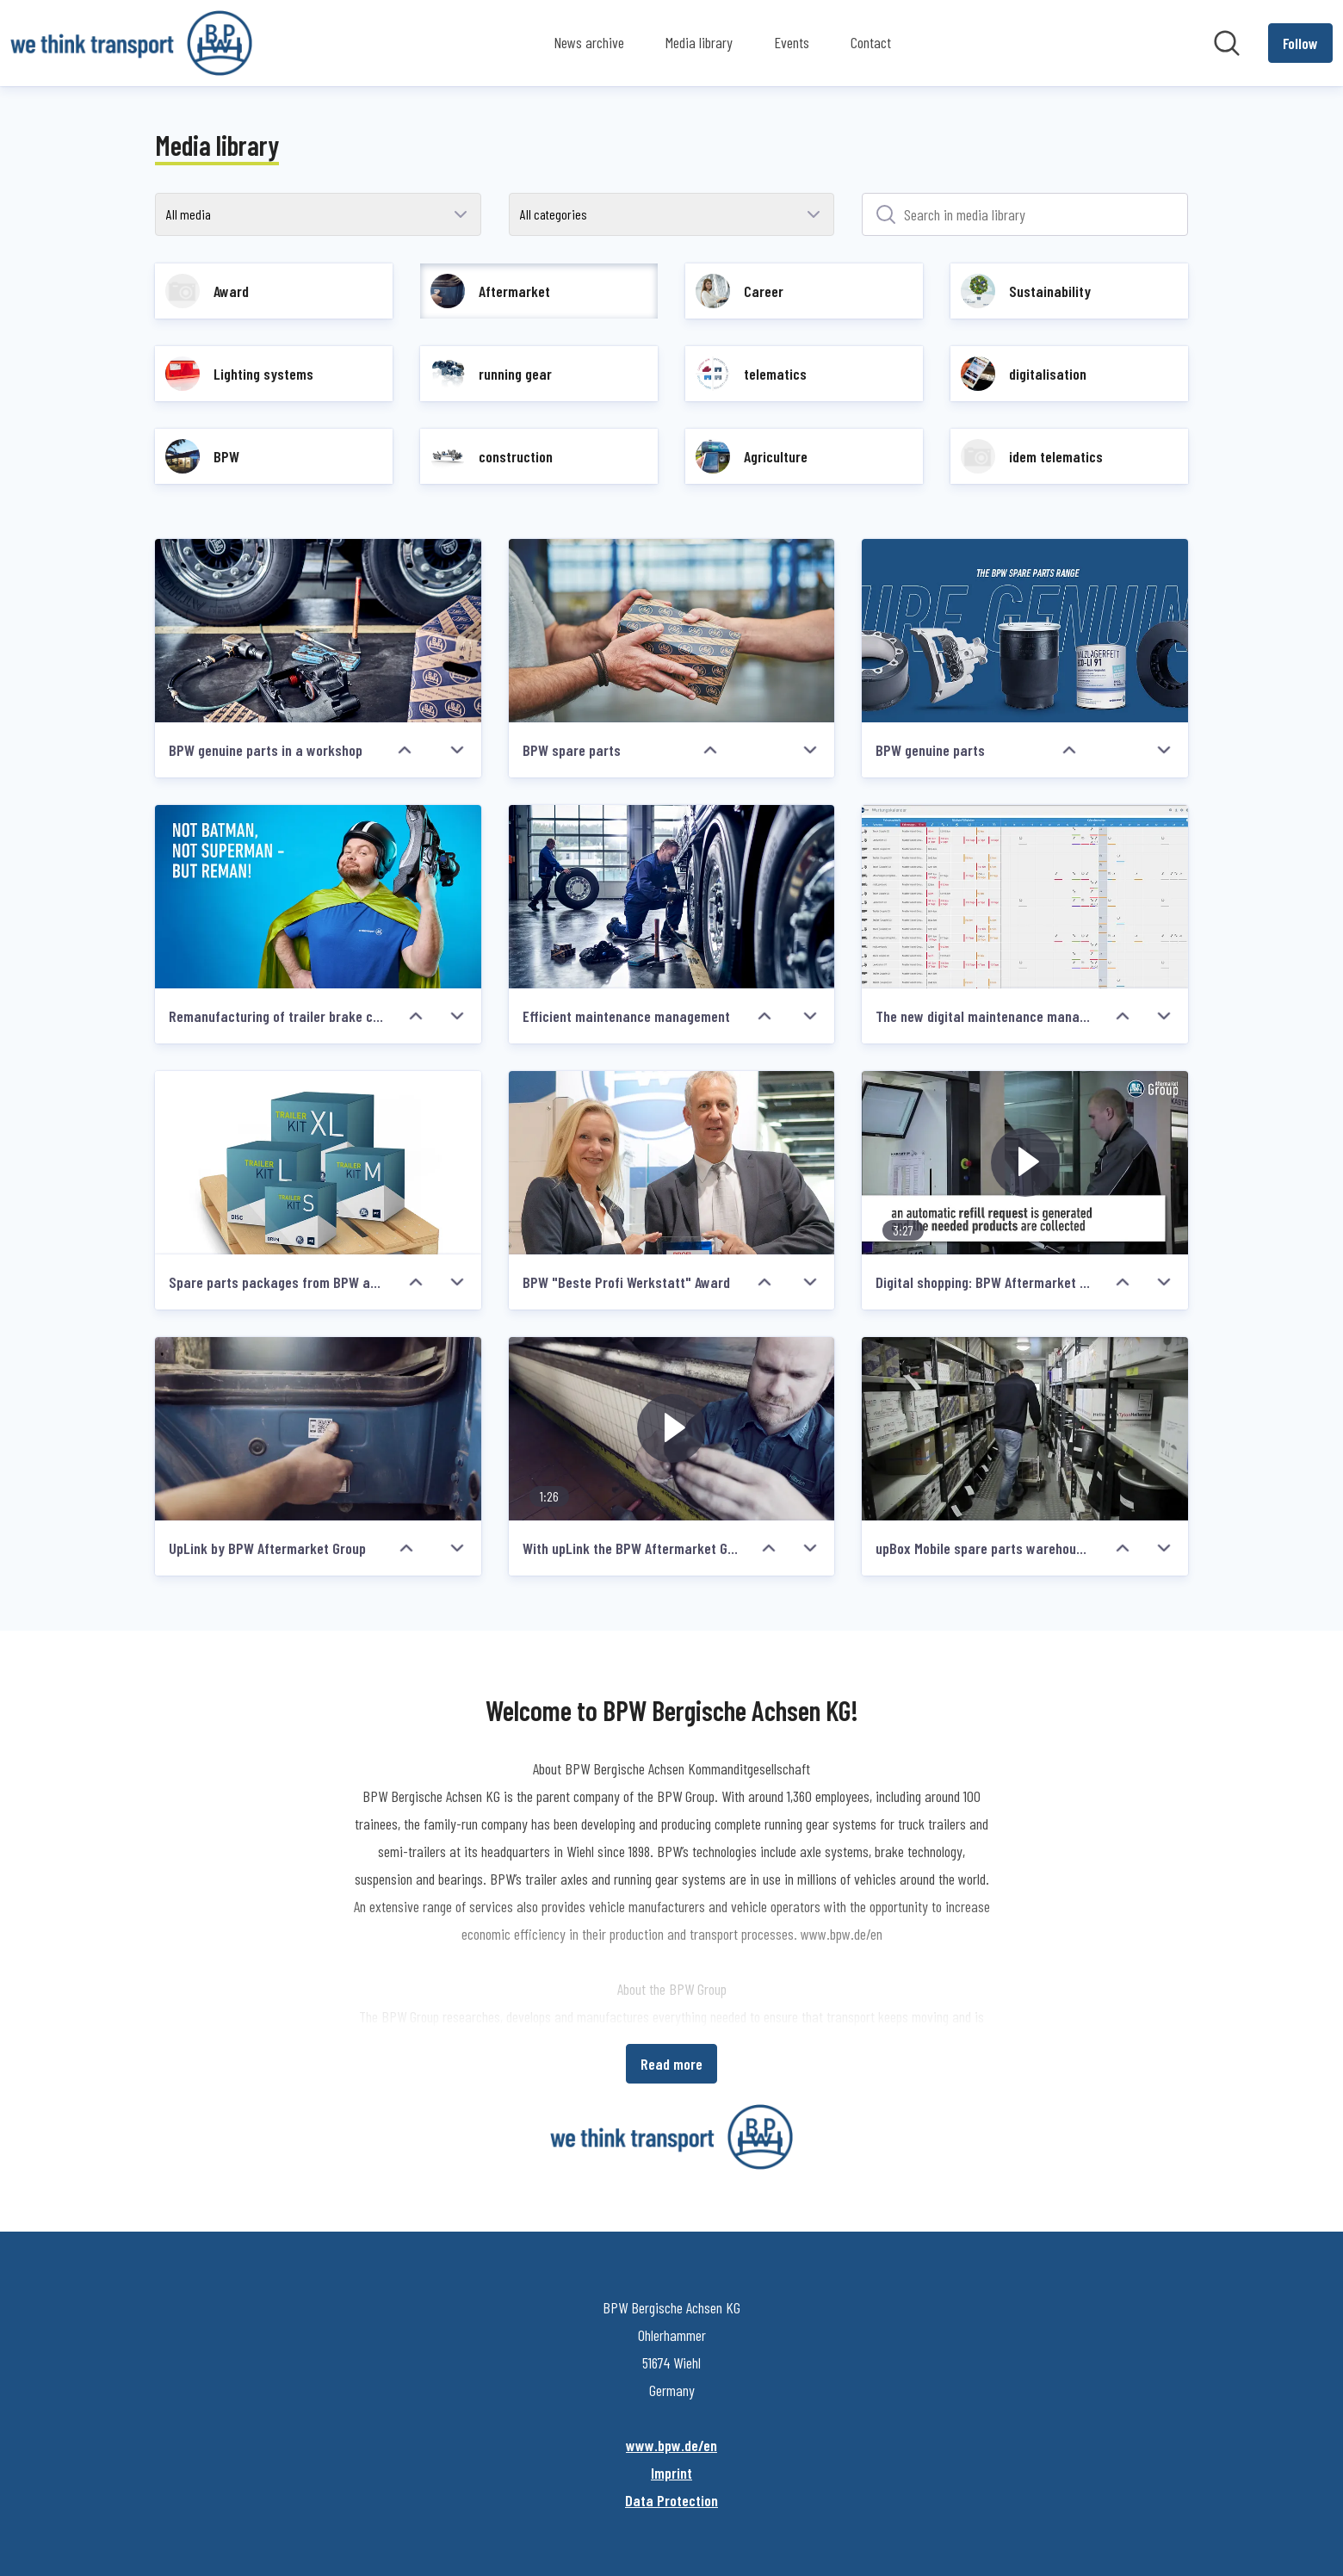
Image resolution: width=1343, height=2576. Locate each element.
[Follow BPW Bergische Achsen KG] (1300, 43)
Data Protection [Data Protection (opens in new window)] (671, 2500)
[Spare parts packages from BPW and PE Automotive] (318, 1162)
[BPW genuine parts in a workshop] (318, 630)
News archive (589, 42)
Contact (871, 42)
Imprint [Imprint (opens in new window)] (671, 2472)
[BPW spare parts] (672, 630)
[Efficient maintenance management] (672, 896)
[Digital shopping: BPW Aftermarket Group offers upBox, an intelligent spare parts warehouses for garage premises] (1025, 1162)
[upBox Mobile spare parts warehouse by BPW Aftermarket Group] (1025, 1428)
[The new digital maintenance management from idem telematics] (1025, 896)
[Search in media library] (1025, 214)
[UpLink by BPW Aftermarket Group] (318, 1428)
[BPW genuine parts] (1025, 630)
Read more (671, 2063)
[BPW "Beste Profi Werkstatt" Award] (672, 1162)
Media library (699, 42)
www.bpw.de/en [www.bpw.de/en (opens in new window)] (671, 2445)
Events (791, 42)
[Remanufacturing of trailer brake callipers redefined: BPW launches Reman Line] (318, 896)
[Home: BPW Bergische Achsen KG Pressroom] (131, 43)
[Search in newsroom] (1227, 43)
